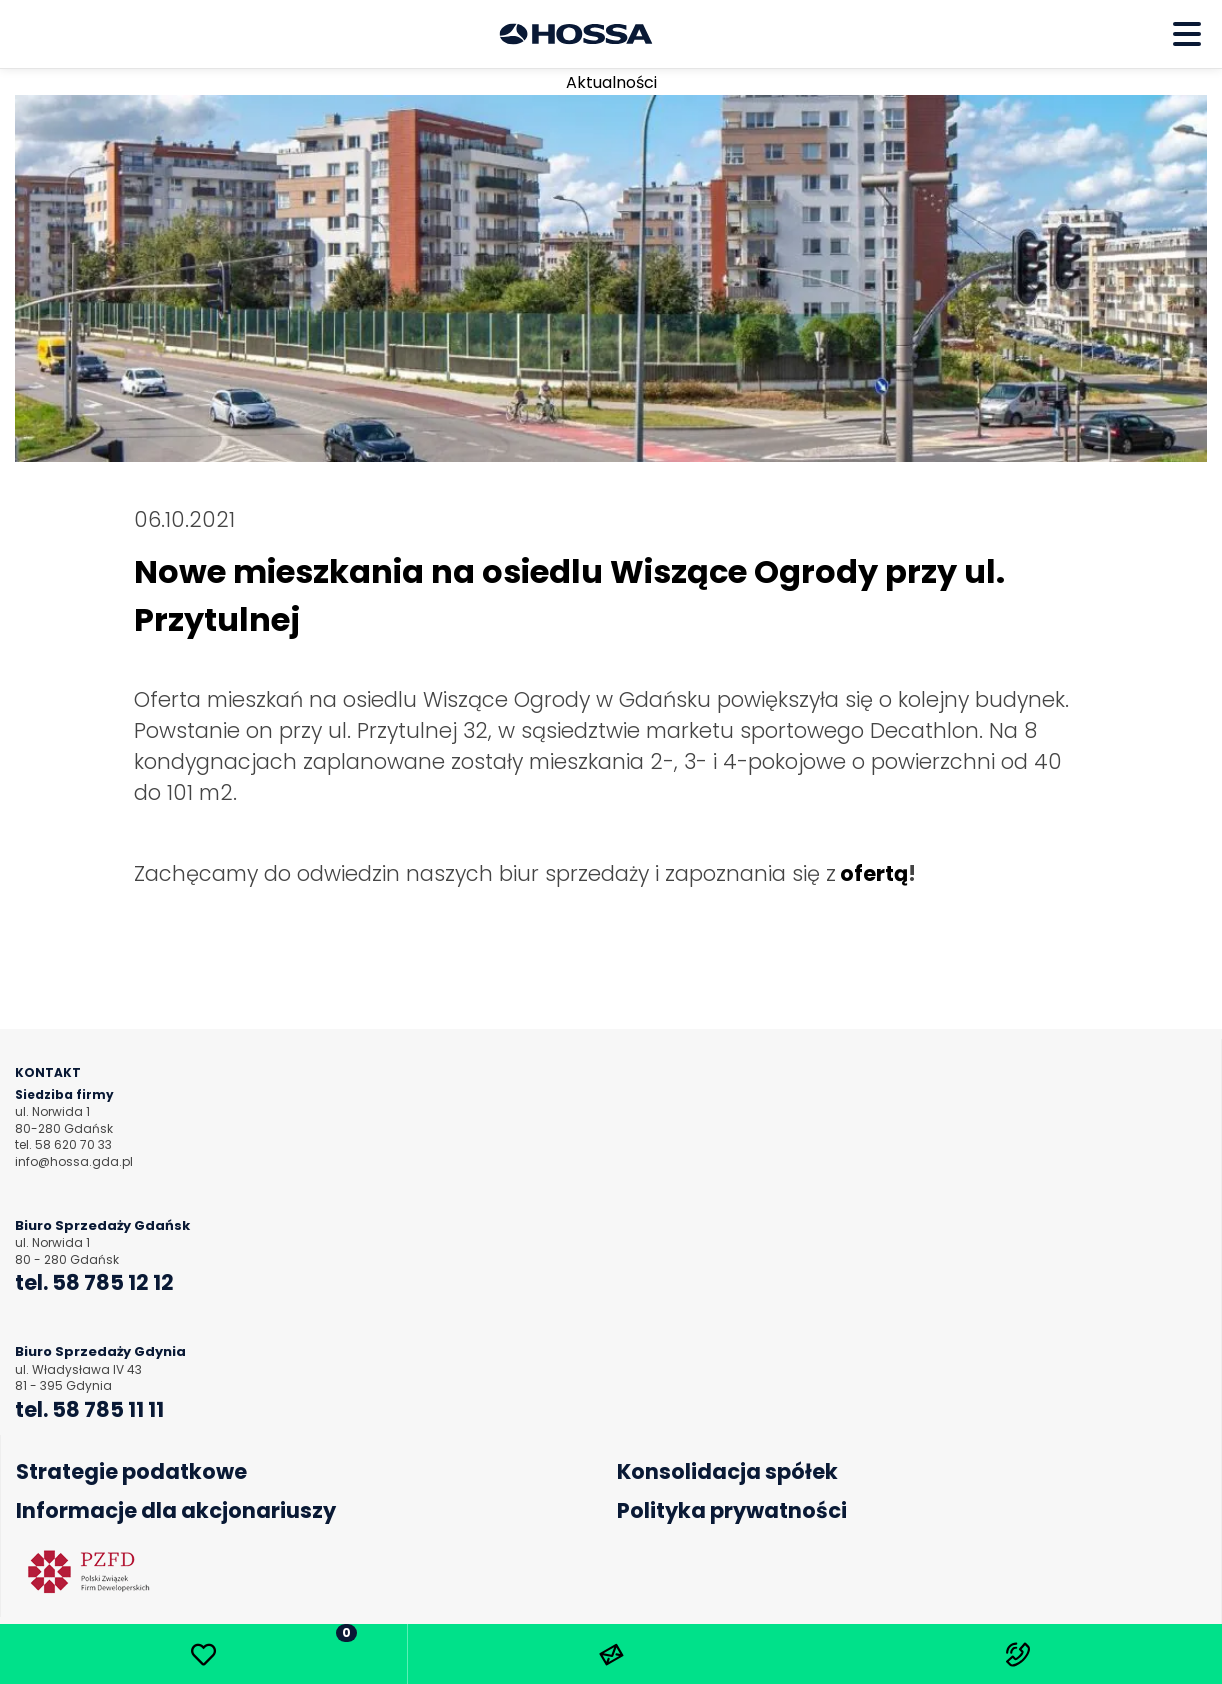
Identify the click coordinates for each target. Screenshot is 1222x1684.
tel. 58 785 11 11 (89, 1409)
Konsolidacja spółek (727, 1471)
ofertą (874, 873)
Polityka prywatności (732, 1510)
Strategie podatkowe (131, 1471)
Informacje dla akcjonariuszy (176, 1510)
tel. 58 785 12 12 (94, 1282)
